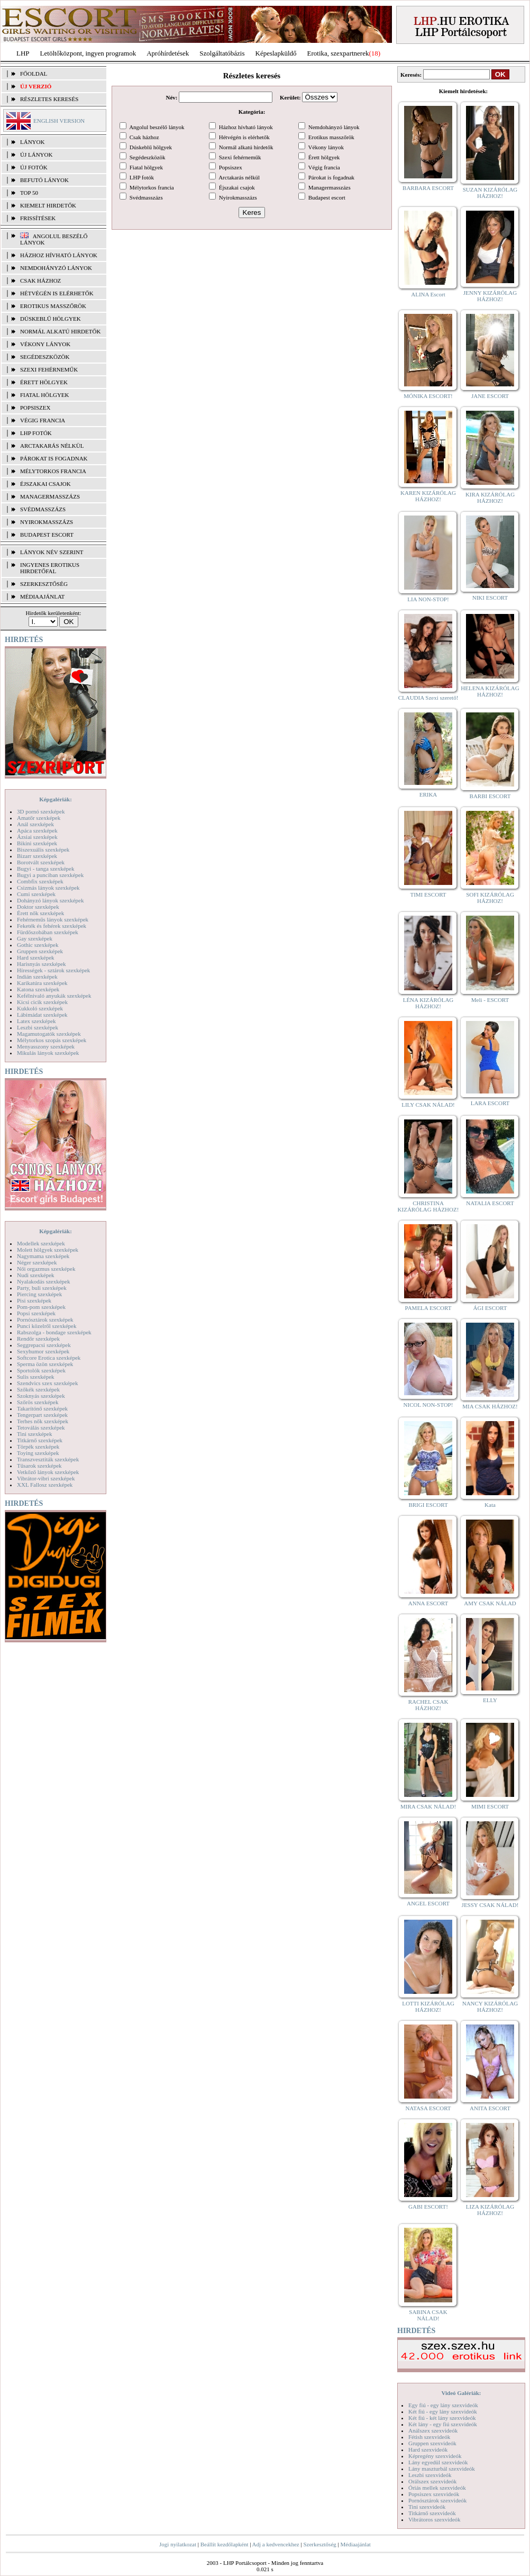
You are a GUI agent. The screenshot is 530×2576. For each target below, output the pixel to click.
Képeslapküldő (276, 53)
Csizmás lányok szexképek (48, 887)
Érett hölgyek (44, 382)
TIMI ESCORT (428, 894)
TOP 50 (29, 192)
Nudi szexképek (35, 1275)
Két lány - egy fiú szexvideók (442, 2424)
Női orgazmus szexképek (46, 1269)
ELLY (490, 1700)
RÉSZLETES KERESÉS (49, 99)
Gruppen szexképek (40, 951)
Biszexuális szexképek (43, 849)
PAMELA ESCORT (428, 1308)
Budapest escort (47, 534)
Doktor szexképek (38, 906)
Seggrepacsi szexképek (44, 1345)
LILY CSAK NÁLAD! (428, 1104)
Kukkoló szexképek (40, 1008)
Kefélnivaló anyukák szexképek (54, 995)
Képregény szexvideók (435, 2456)
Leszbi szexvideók (430, 2475)
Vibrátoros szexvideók (434, 2519)
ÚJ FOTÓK (34, 167)
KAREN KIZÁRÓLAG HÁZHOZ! (428, 496)
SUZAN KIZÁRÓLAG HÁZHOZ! (490, 192)
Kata (490, 1505)
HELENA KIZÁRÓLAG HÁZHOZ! (490, 691)
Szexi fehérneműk (49, 369)
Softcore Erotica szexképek (48, 1357)
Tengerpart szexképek (42, 1415)
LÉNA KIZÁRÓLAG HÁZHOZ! (428, 1003)
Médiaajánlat (355, 2544)
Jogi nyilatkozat (177, 2544)
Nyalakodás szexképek (43, 1281)
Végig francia (42, 420)
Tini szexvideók (426, 2506)
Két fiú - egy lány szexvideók (442, 2411)
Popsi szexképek (36, 1313)
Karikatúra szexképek (42, 983)
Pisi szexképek (34, 1300)
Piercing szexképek (39, 1294)
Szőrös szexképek (38, 1402)
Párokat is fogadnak (54, 458)
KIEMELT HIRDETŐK (48, 205)
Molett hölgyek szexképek (47, 1249)
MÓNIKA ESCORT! (428, 396)
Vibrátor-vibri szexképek (46, 1478)
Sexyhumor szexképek (43, 1351)
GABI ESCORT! (428, 2206)
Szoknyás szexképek (41, 1396)
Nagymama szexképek (43, 1256)
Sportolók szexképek (41, 1370)
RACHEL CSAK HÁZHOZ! (428, 1704)
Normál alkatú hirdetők (60, 331)
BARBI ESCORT (490, 796)
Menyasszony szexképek (46, 1046)
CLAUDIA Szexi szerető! (428, 697)
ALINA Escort (428, 294)
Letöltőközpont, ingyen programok (88, 53)
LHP (23, 53)
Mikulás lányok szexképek (48, 1053)
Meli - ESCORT (490, 1000)
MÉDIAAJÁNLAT (42, 596)
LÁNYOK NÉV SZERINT (52, 552)
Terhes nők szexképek (42, 1421)
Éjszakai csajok (45, 484)
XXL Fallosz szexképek (44, 1484)
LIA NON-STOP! (428, 599)
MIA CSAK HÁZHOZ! (490, 1406)
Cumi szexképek (36, 894)
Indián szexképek (37, 976)
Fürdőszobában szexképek (47, 932)
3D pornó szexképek (41, 811)
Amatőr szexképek (38, 818)
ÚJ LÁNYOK (36, 154)
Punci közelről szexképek (46, 1326)
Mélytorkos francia (53, 471)
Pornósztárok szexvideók (437, 2500)
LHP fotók (36, 433)
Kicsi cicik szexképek (42, 1002)
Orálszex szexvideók (432, 2481)
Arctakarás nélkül (52, 445)
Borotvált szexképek (41, 862)
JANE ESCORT (490, 396)
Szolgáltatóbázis (221, 53)
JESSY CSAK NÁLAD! (490, 1905)
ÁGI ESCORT (490, 1308)
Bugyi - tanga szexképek (45, 868)
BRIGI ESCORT (427, 1505)
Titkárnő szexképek (39, 1440)
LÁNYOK (32, 142)
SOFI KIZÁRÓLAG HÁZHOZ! (490, 897)
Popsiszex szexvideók (433, 2494)
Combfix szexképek (40, 881)
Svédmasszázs (43, 509)
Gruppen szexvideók (432, 2443)
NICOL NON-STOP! (428, 1405)
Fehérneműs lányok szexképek (52, 919)
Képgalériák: (55, 799)
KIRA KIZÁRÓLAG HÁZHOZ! (490, 497)
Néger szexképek (37, 1262)
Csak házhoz (40, 280)
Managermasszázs (50, 496)
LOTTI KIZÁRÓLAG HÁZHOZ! (428, 2006)
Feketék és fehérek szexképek (51, 926)
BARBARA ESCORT (428, 188)
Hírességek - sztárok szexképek (53, 970)
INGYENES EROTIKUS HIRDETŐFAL (49, 568)
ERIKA (428, 794)
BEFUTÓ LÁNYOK (44, 180)
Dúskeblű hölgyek (50, 318)
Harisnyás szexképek (41, 964)
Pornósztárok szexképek (45, 1319)
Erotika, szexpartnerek (338, 53)
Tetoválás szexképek (41, 1427)
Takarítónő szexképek (42, 1408)
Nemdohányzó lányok (56, 268)
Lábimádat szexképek (42, 1014)
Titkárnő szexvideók (432, 2513)
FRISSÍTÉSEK (38, 218)
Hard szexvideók (427, 2449)
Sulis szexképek (35, 1376)
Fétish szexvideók (429, 2437)
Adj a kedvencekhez (275, 2544)
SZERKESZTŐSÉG (44, 584)
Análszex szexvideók (433, 2430)
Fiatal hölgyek (44, 395)
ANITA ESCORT (490, 2108)
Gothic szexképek (38, 945)
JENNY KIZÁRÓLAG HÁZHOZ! (490, 296)
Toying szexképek (38, 1453)
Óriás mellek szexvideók (437, 2487)
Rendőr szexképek (38, 1338)
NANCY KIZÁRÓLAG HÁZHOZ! (490, 2006)
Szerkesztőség (319, 2544)
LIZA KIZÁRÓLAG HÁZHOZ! (490, 2209)
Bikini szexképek (37, 843)
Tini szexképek (34, 1434)
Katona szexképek (38, 989)
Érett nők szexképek (40, 913)
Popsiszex (35, 407)
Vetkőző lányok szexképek (48, 1472)
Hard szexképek (35, 957)
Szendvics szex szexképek (47, 1383)
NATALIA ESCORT (490, 1203)
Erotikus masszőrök (53, 306)
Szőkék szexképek (38, 1389)
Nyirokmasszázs (46, 522)
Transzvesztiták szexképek (48, 1459)
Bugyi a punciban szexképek (50, 875)
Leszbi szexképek (37, 1027)
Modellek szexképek (41, 1243)
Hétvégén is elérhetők (57, 293)
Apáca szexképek (37, 830)
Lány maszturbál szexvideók (441, 2468)
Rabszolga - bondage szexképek (54, 1332)
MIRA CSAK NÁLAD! (428, 1806)
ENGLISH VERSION (59, 120)
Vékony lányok (45, 344)
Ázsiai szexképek (37, 837)
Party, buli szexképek (42, 1288)
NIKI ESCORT (490, 597)
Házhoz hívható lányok (58, 255)
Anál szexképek (35, 824)
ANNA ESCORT (428, 1603)
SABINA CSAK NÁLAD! (428, 2315)
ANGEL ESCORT (428, 1903)
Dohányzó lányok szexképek (50, 900)
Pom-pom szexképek (41, 1307)
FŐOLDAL (33, 73)
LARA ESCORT (490, 1103)
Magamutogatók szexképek (49, 1034)
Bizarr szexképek (37, 856)
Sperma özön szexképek (45, 1364)
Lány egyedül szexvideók (438, 2462)
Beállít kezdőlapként (224, 2544)
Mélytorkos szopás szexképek (51, 1040)
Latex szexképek (36, 1021)
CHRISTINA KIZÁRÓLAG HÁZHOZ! (428, 1206)
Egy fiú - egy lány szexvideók (443, 2405)
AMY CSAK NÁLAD (490, 1603)
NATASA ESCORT (428, 2108)
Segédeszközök (45, 357)
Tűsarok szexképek (39, 1465)
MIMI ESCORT (490, 1806)
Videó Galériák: (461, 2393)
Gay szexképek (34, 938)
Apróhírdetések (168, 53)
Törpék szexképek (38, 1446)
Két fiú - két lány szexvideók (442, 2418)
